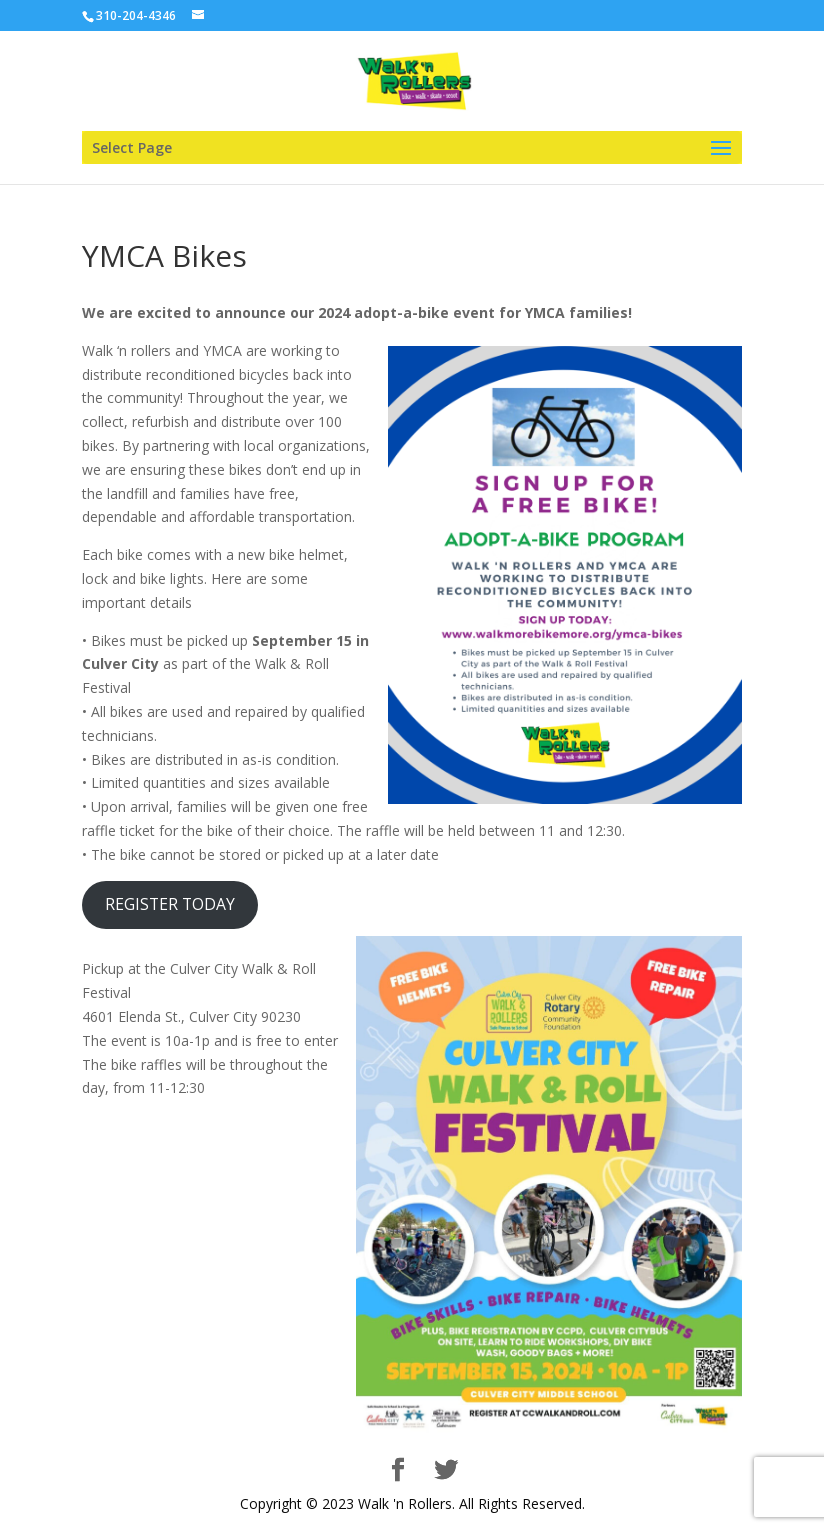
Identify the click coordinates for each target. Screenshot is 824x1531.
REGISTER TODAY (170, 904)
